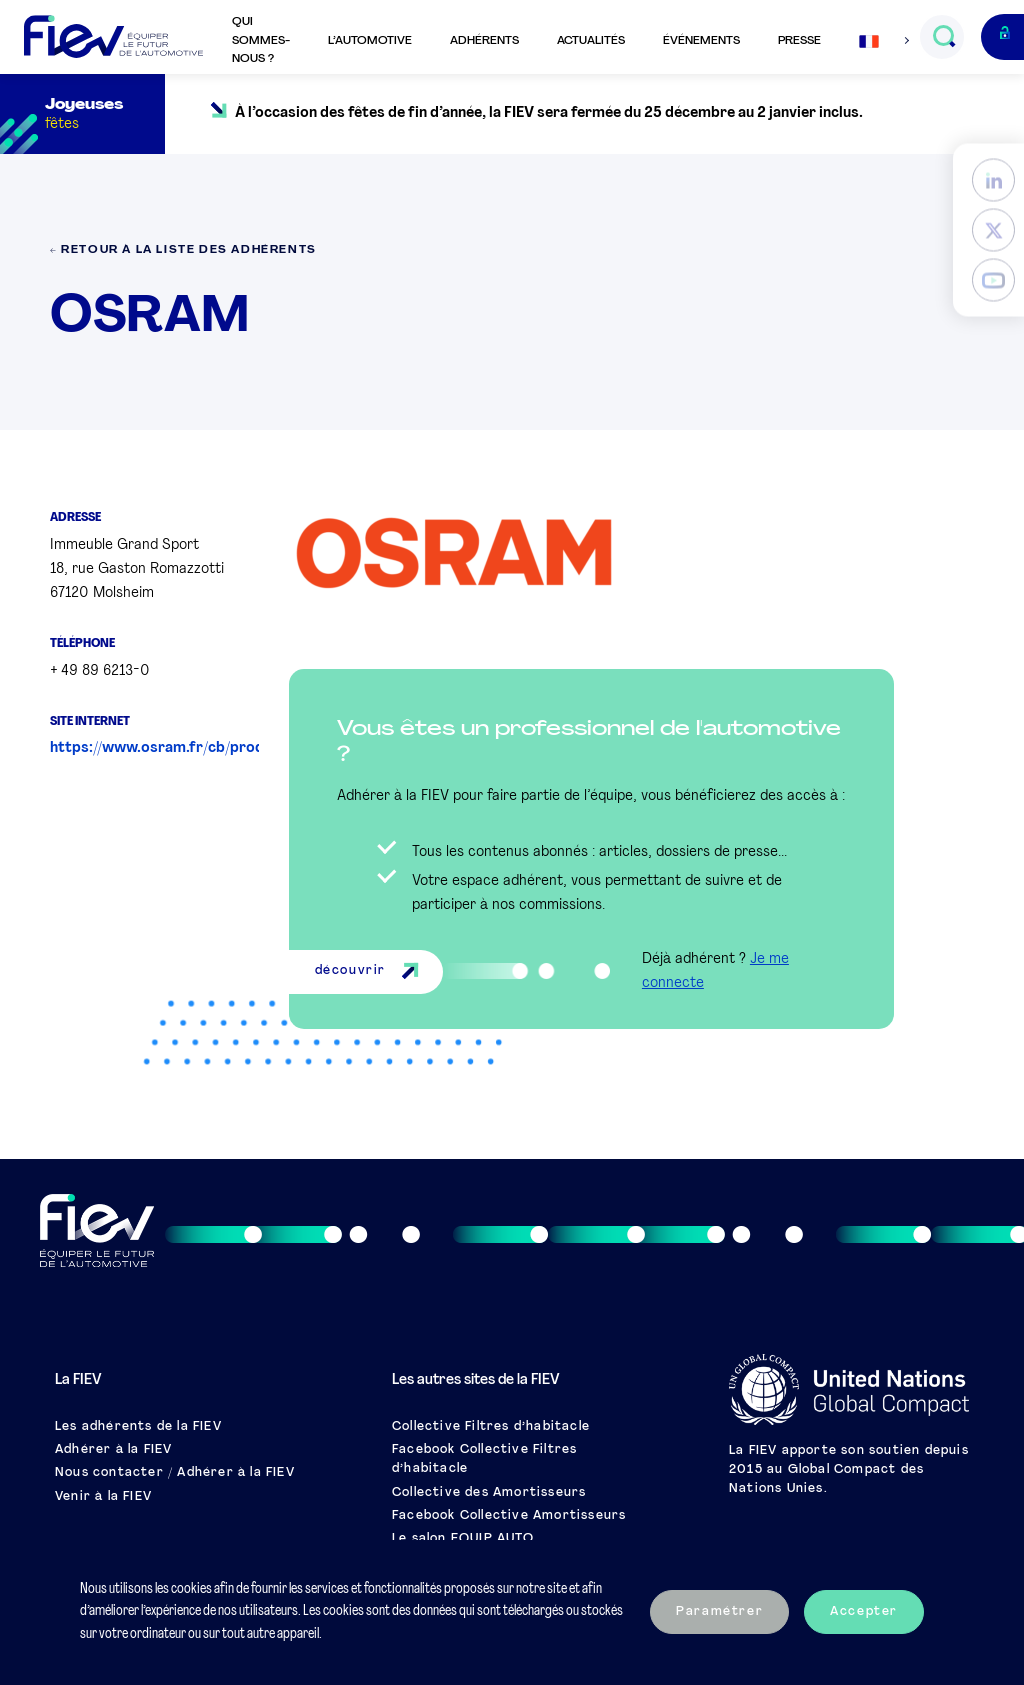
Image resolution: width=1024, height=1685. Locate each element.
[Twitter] (993, 230)
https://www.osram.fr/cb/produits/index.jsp (203, 748)
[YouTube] (993, 280)
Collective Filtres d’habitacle (491, 1427)
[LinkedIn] (993, 180)
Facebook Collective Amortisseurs (509, 1516)
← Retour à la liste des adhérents (183, 250)
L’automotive (370, 41)
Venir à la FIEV (103, 1497)
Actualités (591, 41)
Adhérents (484, 41)
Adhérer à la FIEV (113, 1450)
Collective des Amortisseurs (489, 1493)
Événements (701, 41)
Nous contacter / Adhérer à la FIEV (175, 1473)
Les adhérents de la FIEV (138, 1427)
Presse (799, 41)
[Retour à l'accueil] (113, 37)
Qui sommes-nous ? (261, 40)
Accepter (864, 1612)
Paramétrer (719, 1612)
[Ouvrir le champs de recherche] (943, 37)
